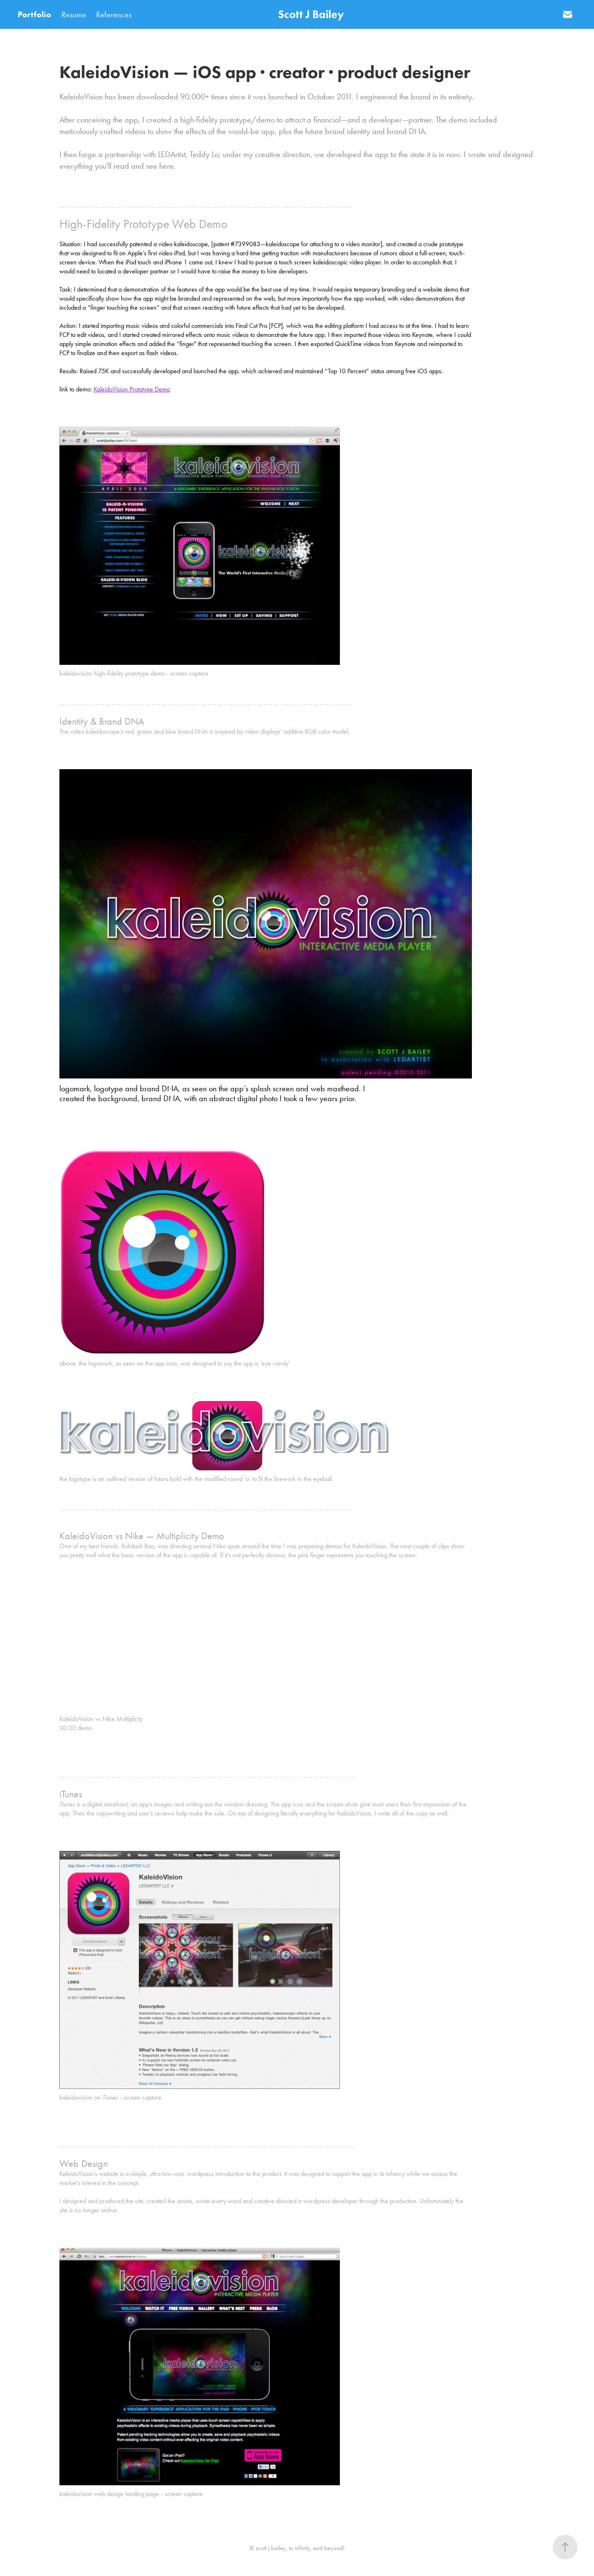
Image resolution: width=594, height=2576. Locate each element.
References (114, 14)
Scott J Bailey (311, 14)
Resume (73, 14)
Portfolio (34, 14)
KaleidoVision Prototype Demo (132, 389)
